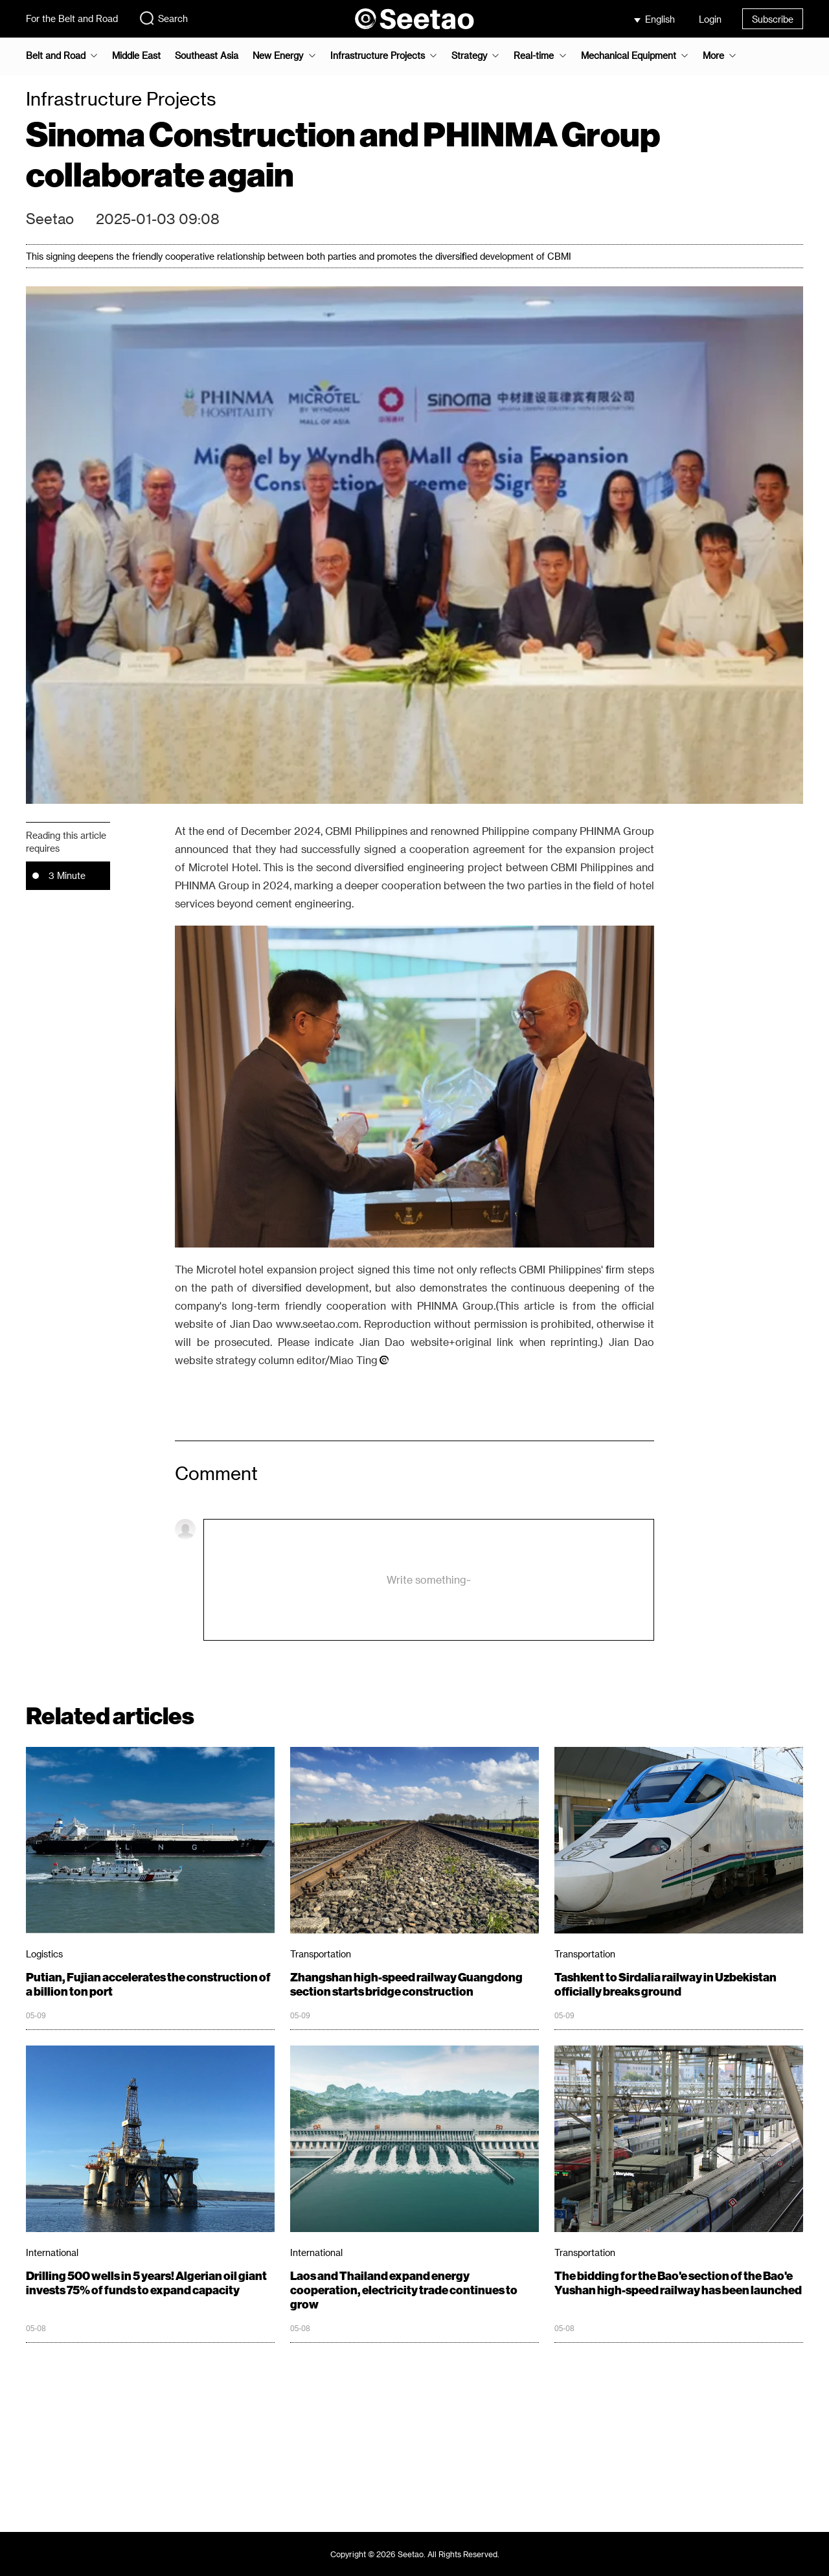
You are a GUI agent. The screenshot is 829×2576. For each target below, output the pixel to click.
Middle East (136, 55)
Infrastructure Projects (377, 55)
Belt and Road (55, 55)
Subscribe (772, 19)
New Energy (278, 55)
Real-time (534, 55)
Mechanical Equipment (628, 55)
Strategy (469, 55)
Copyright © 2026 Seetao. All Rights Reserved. (414, 2554)
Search (163, 18)
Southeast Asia (206, 55)
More (713, 55)
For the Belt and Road (72, 18)
